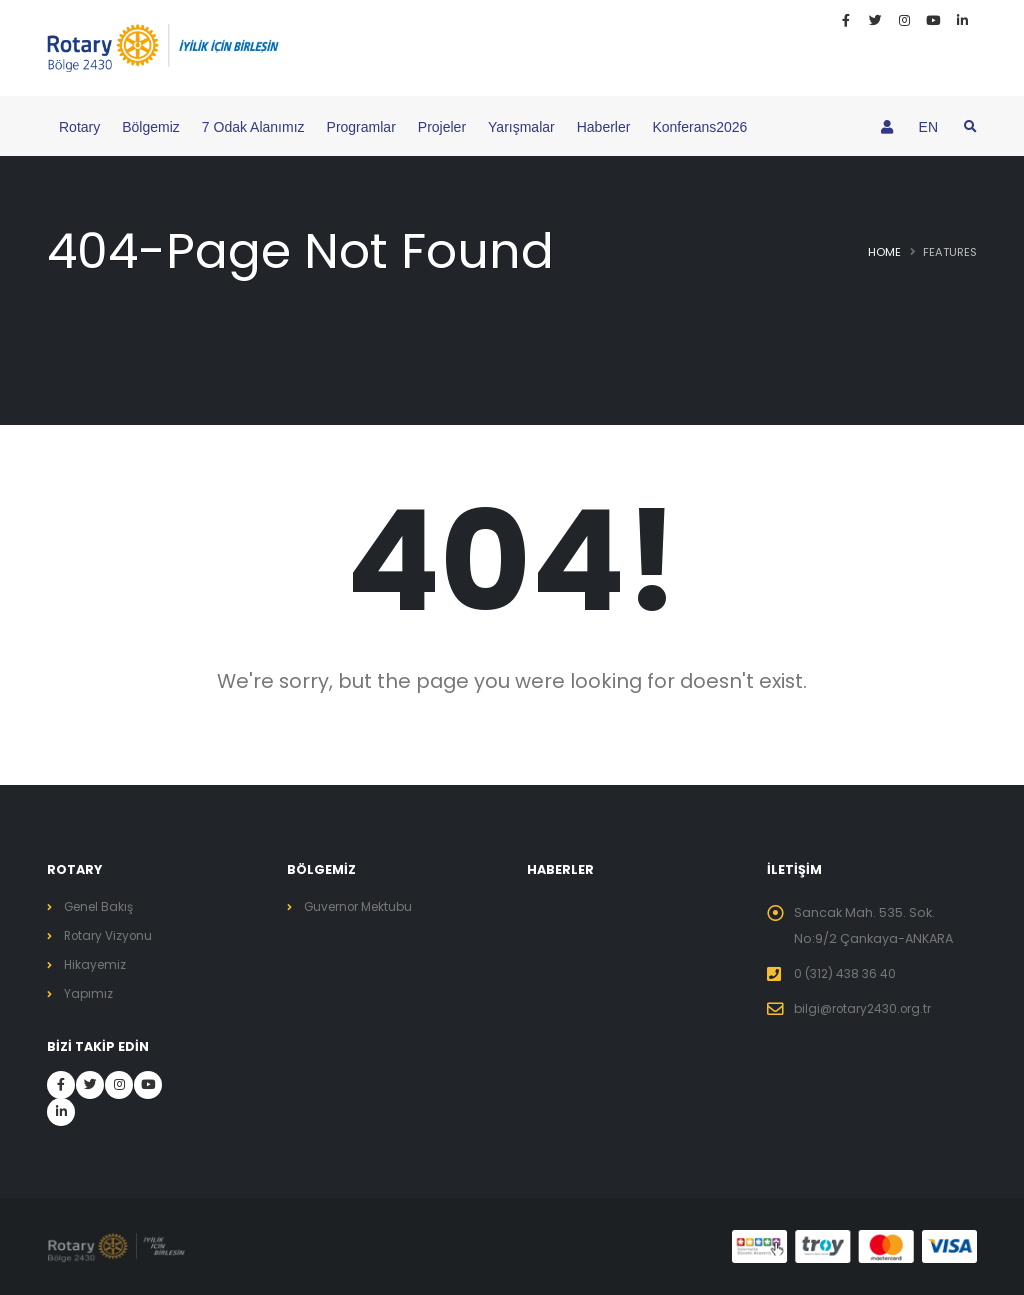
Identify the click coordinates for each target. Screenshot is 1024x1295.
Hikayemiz (96, 964)
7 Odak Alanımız (253, 127)
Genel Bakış (101, 906)
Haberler (604, 127)
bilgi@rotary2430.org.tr (868, 1008)
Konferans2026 (699, 127)
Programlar (361, 127)
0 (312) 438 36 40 (847, 973)
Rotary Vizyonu (111, 935)
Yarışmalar (521, 127)
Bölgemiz (151, 127)
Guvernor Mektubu (363, 906)
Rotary (79, 127)
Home (884, 252)
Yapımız (89, 993)
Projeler (442, 127)
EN (928, 127)
